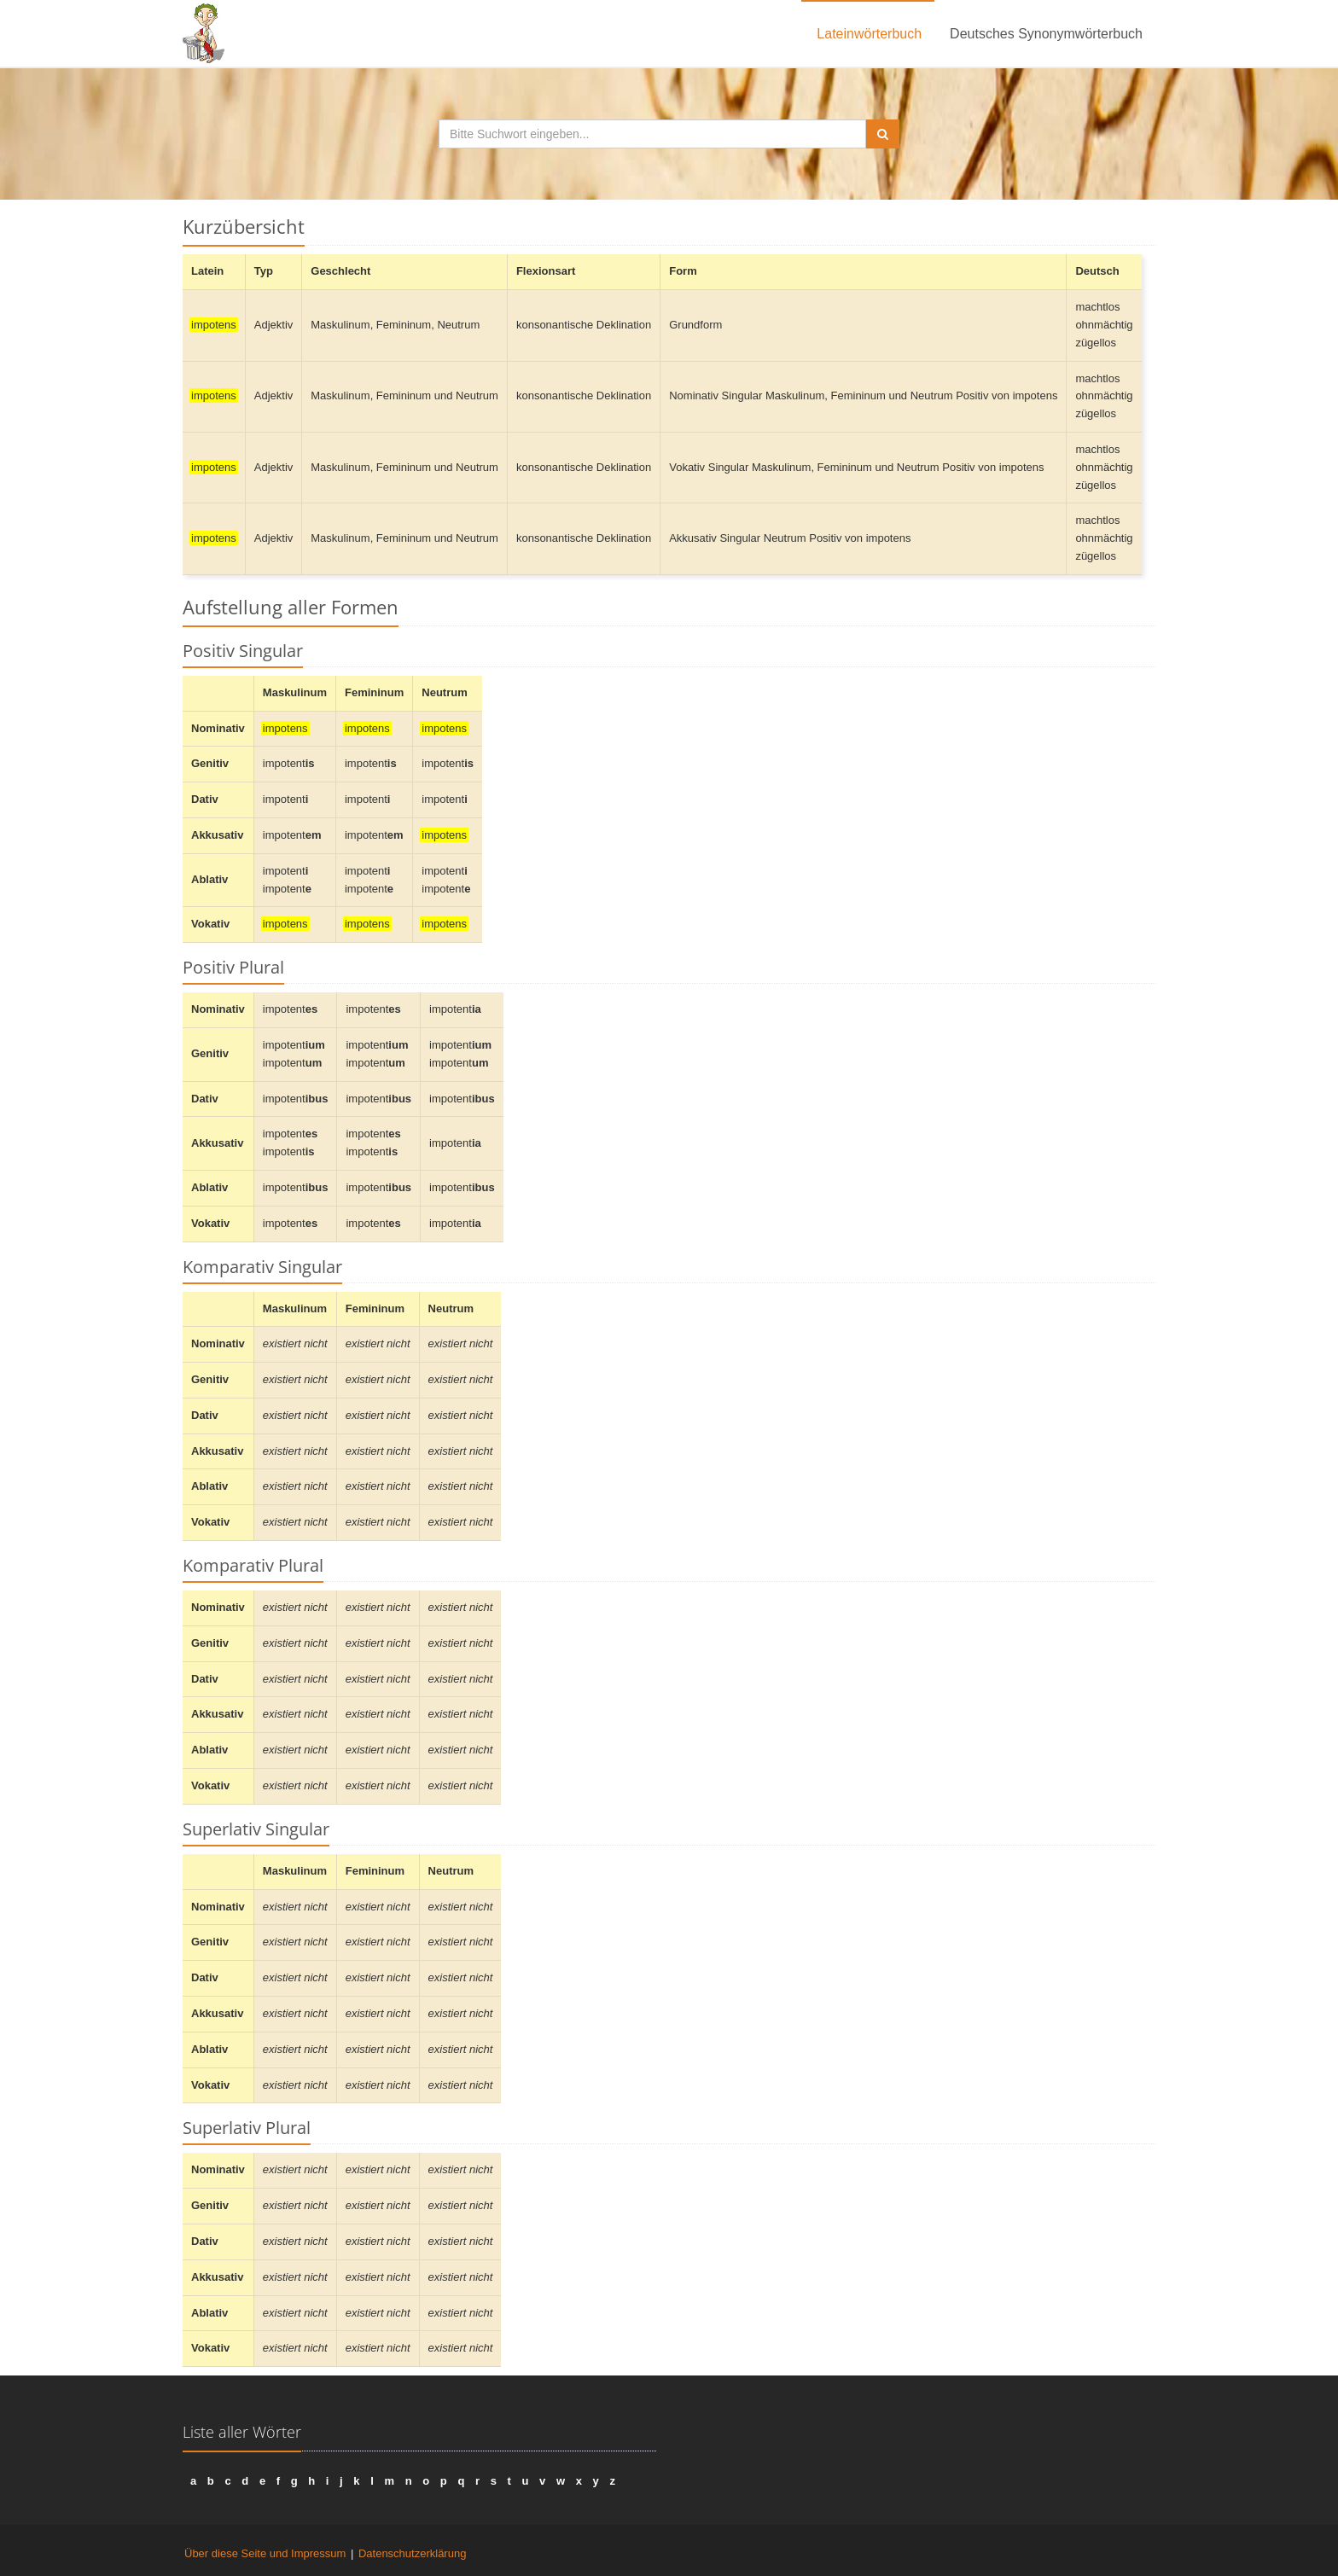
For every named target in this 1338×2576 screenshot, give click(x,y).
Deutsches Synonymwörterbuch (1046, 33)
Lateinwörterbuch (869, 33)
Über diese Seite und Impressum (265, 2553)
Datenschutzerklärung (412, 2553)
